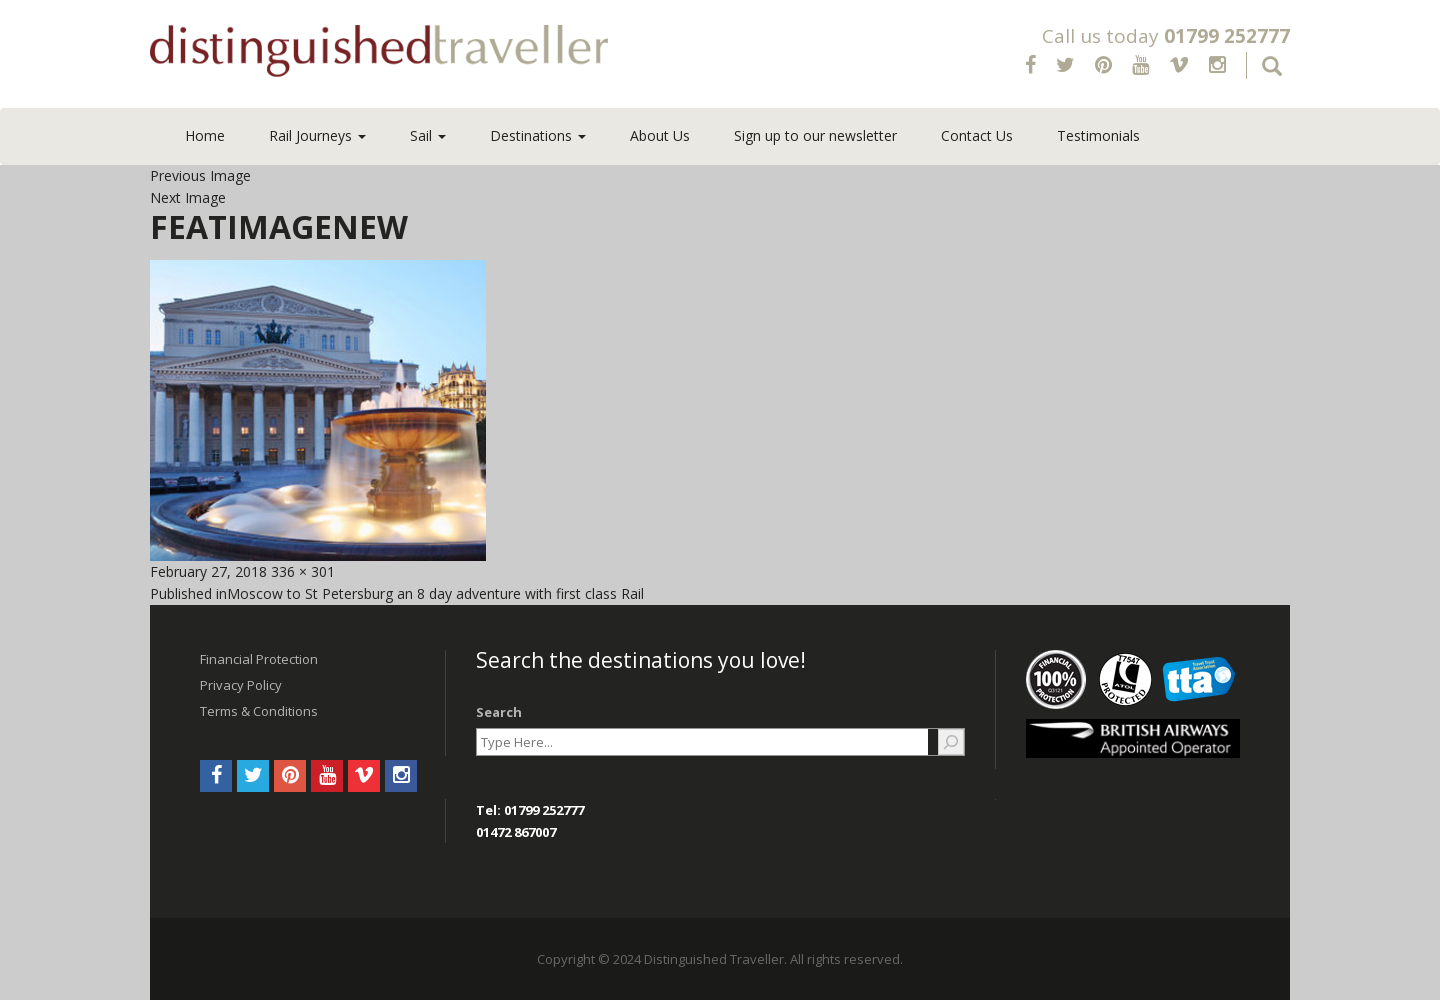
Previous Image (200, 175)
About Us (660, 135)
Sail (428, 135)
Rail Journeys (317, 135)
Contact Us (977, 135)
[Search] (951, 742)
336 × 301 (303, 571)
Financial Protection (259, 659)
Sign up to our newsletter (815, 135)
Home (205, 135)
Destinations (538, 135)
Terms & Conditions (259, 711)
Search (499, 712)
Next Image (188, 197)
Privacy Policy (241, 685)
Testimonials (1098, 135)
